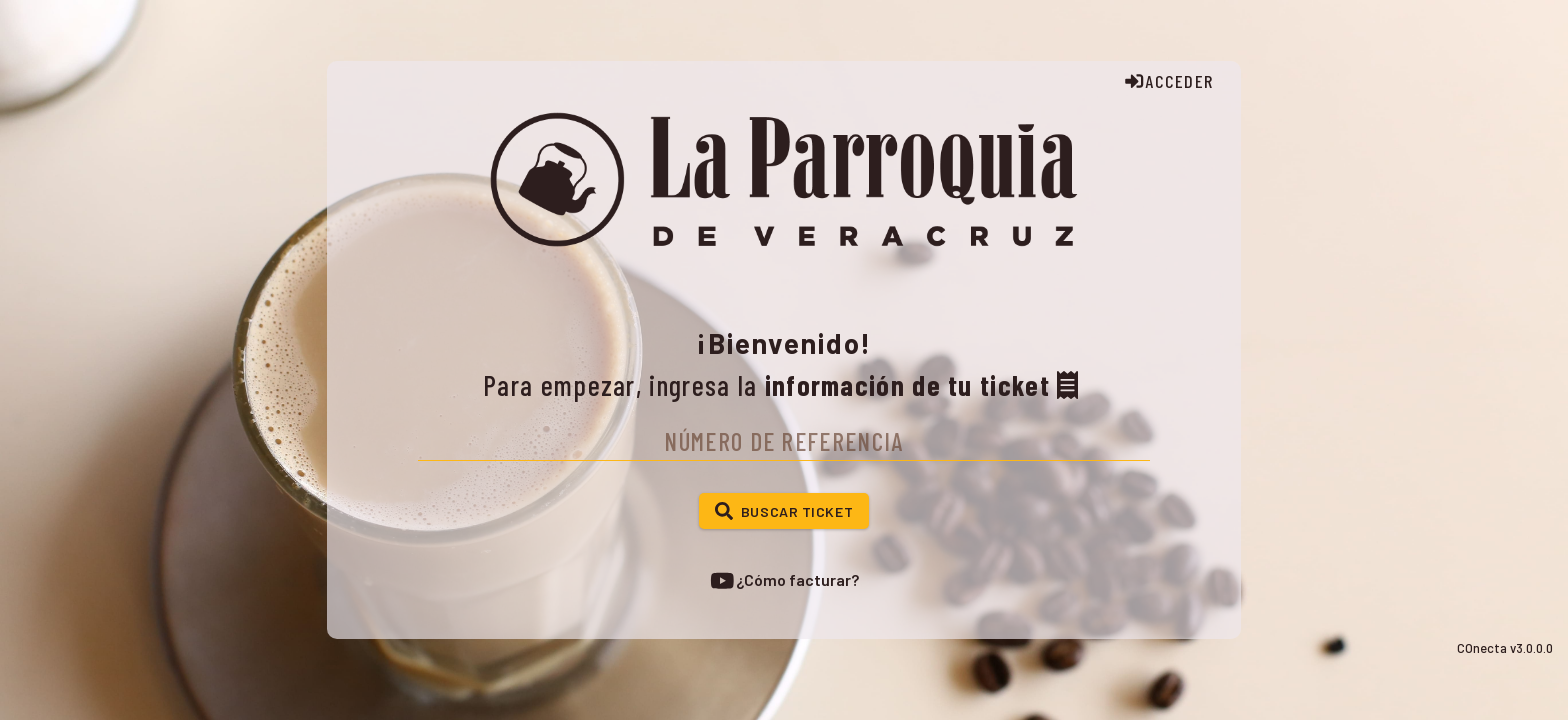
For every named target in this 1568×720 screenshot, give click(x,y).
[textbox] (784, 439)
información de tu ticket (925, 385)
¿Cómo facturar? (784, 580)
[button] (784, 511)
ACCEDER (1168, 81)
